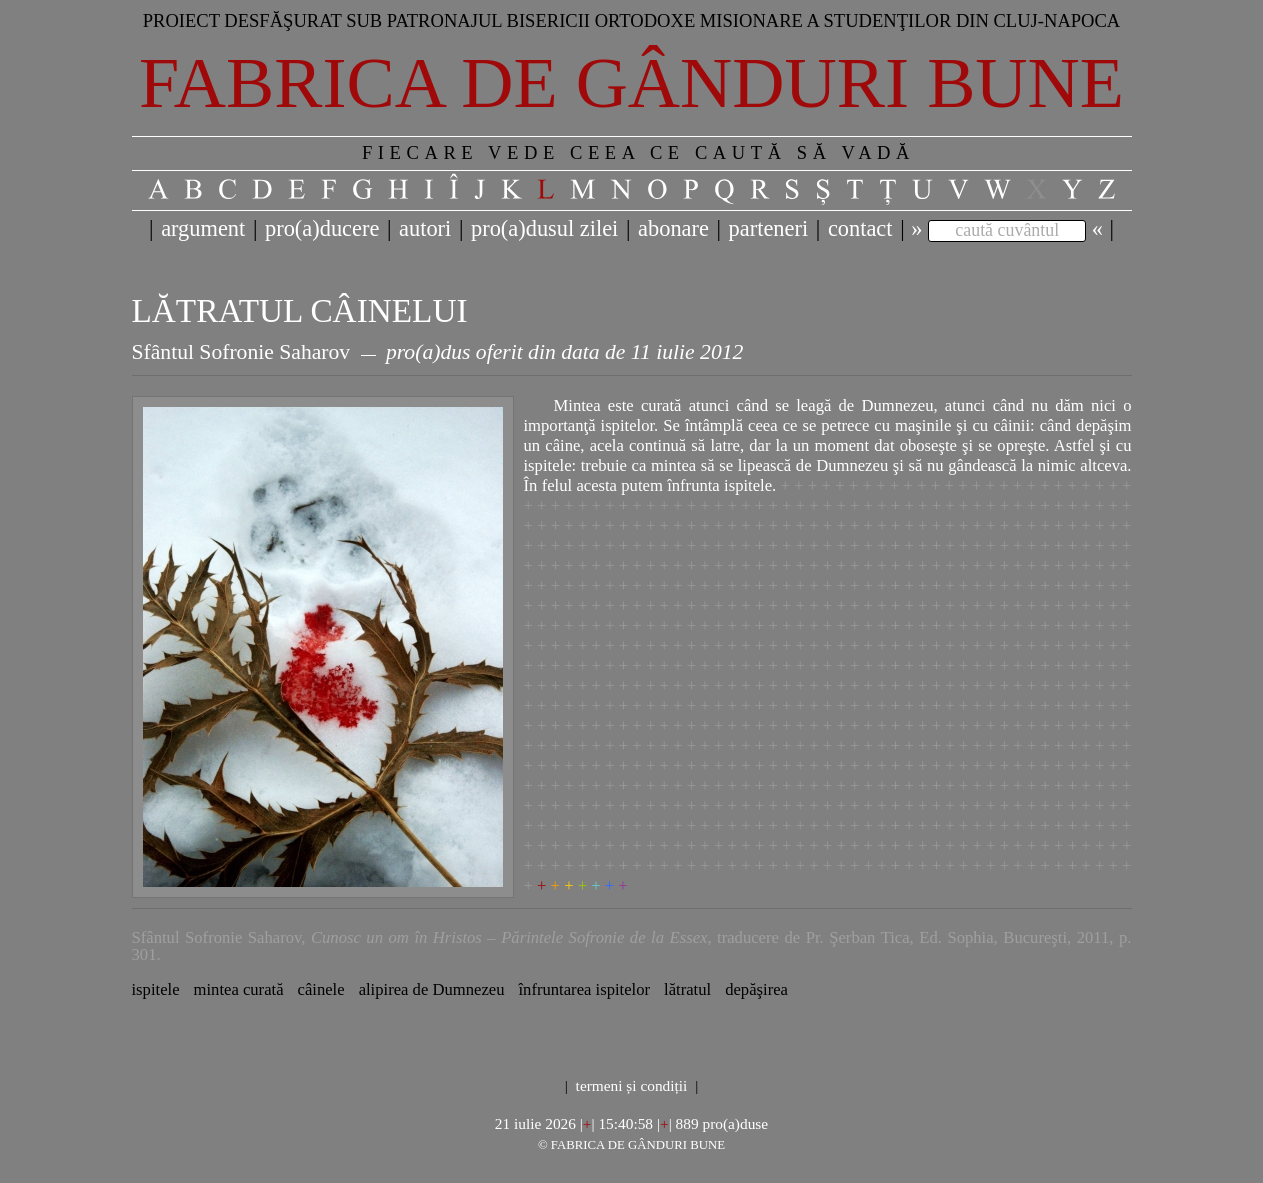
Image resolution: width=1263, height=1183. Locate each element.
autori (425, 228)
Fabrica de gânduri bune (631, 83)
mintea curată (239, 989)
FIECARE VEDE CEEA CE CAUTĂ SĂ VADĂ (638, 152)
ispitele (156, 989)
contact (860, 228)
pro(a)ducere (322, 228)
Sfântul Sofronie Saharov (241, 352)
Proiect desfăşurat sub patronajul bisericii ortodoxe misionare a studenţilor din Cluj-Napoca (632, 20)
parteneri (769, 228)
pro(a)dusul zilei (544, 228)
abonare (673, 228)
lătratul (687, 989)
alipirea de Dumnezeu (432, 989)
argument (203, 228)
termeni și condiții (632, 1085)
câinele (321, 989)
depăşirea (756, 989)
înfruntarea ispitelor (584, 989)
